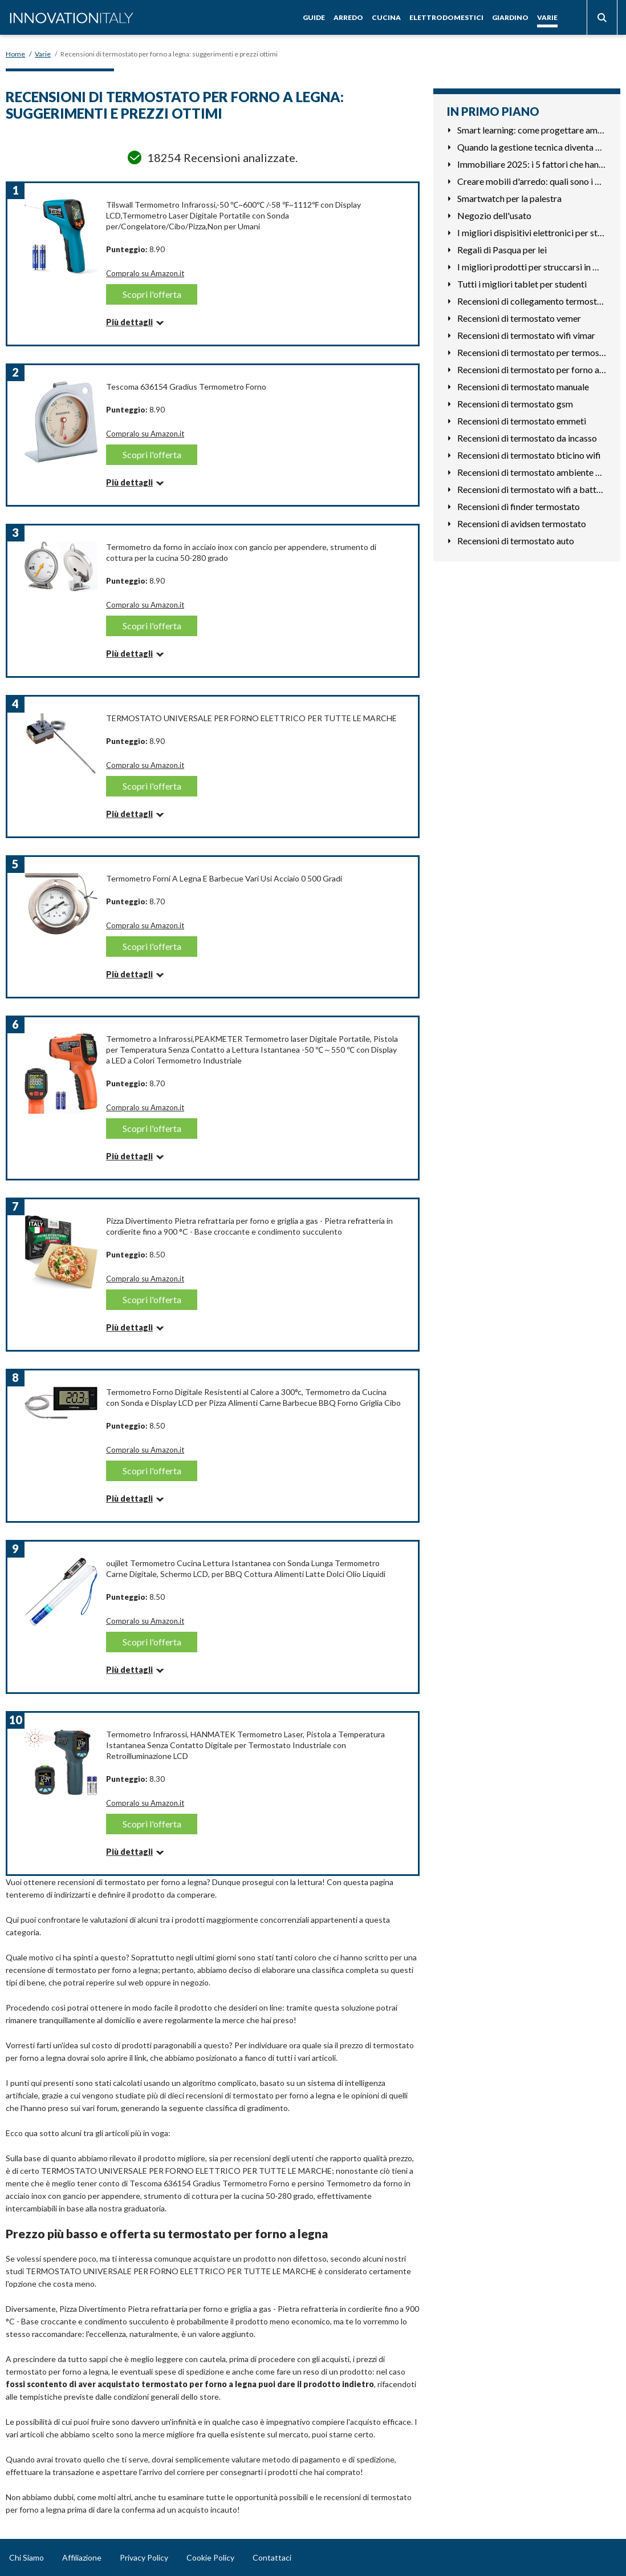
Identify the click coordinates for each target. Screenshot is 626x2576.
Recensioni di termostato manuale (523, 386)
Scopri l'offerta (152, 294)
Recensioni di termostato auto (515, 540)
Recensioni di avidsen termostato (521, 523)
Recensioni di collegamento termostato (532, 301)
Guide (314, 17)
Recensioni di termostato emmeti (521, 420)
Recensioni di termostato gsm (515, 403)
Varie (547, 17)
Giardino (510, 17)
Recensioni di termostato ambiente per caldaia (532, 472)
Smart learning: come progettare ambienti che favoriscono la (532, 129)
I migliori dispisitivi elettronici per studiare (532, 232)
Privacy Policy (144, 2557)
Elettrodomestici (446, 17)
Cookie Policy (210, 2557)
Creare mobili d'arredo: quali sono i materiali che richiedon (532, 181)
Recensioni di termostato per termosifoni (532, 352)
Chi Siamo (26, 2557)
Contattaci (272, 2557)
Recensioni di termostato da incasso (527, 437)
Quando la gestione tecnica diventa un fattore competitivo (532, 146)
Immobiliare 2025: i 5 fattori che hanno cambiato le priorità (532, 164)
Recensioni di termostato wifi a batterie (532, 489)
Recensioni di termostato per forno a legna (532, 369)
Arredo (348, 17)
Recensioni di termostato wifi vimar (526, 335)
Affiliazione (81, 2557)
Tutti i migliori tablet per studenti (522, 283)
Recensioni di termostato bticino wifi (529, 455)
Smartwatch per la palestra (509, 198)
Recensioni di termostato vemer (519, 318)
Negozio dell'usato (494, 215)
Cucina (386, 17)
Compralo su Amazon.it (145, 273)
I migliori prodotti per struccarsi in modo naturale (532, 266)
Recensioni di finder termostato (518, 506)
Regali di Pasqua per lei (502, 249)
